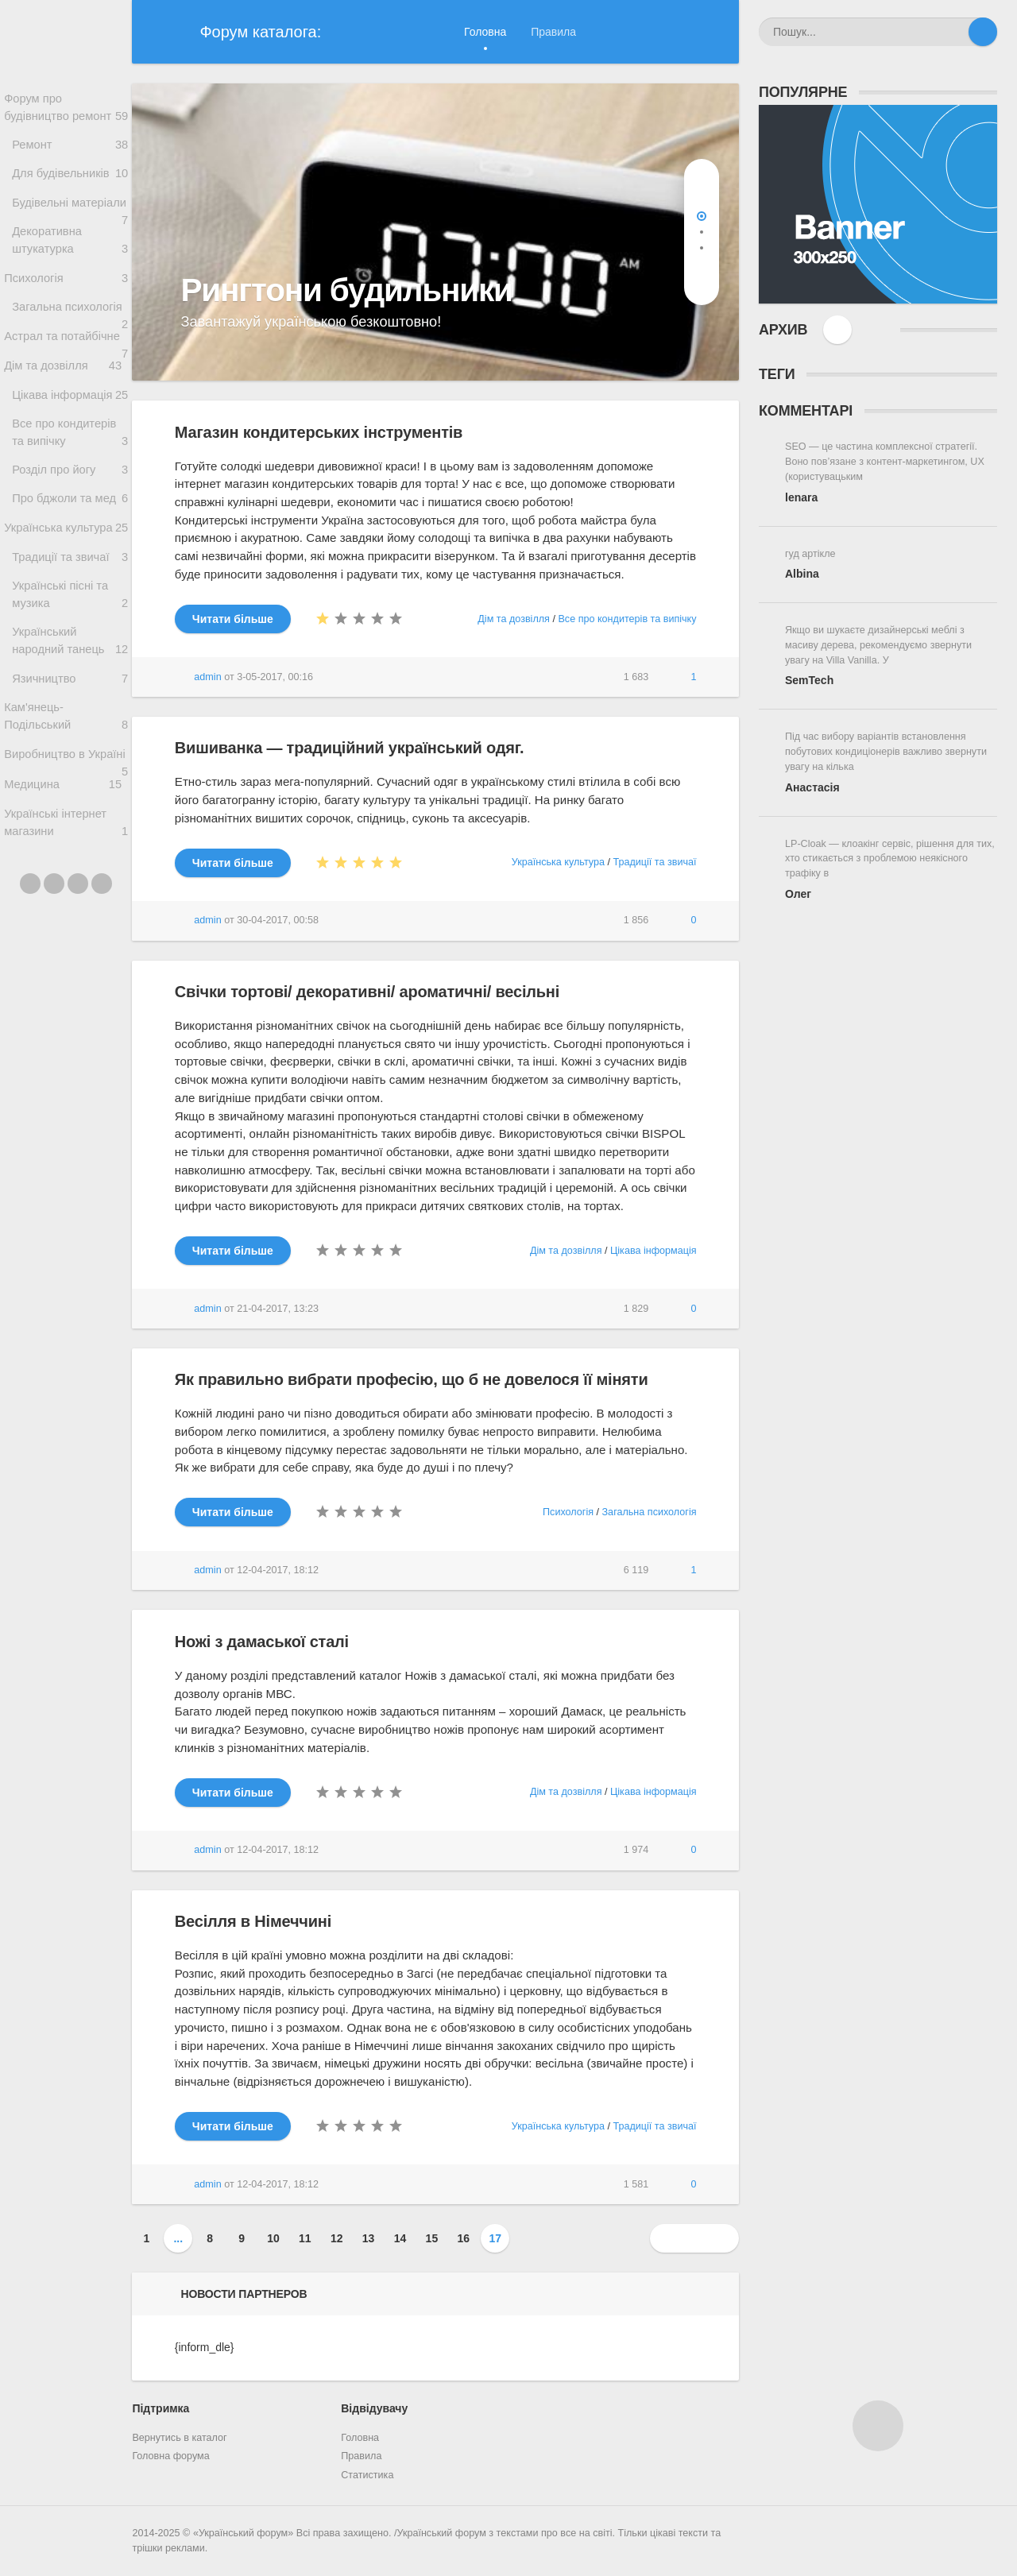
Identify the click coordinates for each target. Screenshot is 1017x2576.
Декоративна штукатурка (70, 269)
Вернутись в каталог (179, 2437)
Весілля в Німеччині (253, 1921)
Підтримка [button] (160, 2408)
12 (337, 2238)
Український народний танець (70, 718)
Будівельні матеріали (70, 221)
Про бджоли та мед (70, 565)
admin (207, 677)
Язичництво (70, 757)
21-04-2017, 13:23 (278, 1308)
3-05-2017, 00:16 (275, 677)
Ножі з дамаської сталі (262, 1641)
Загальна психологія (70, 345)
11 (305, 2238)
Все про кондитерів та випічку (70, 495)
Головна (485, 31)
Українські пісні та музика (70, 671)
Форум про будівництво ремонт (66, 109)
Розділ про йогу (70, 533)
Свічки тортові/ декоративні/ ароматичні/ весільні (367, 991)
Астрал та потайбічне (66, 382)
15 (432, 2238)
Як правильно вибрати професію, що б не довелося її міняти (411, 1379)
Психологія (66, 308)
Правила (553, 31)
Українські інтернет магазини (66, 913)
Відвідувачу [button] (374, 2408)
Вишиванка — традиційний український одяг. (349, 747)
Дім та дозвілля (66, 422)
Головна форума (170, 2456)
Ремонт (70, 148)
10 (273, 2238)
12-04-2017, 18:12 (278, 1570)
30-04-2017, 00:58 (278, 920)
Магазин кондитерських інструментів (318, 432)
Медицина (63, 871)
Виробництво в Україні (66, 843)
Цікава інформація (70, 454)
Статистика (367, 2475)
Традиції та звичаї (70, 629)
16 (464, 2238)
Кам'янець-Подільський (66, 798)
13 (368, 2238)
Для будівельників (70, 180)
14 (400, 2238)
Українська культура (66, 597)
